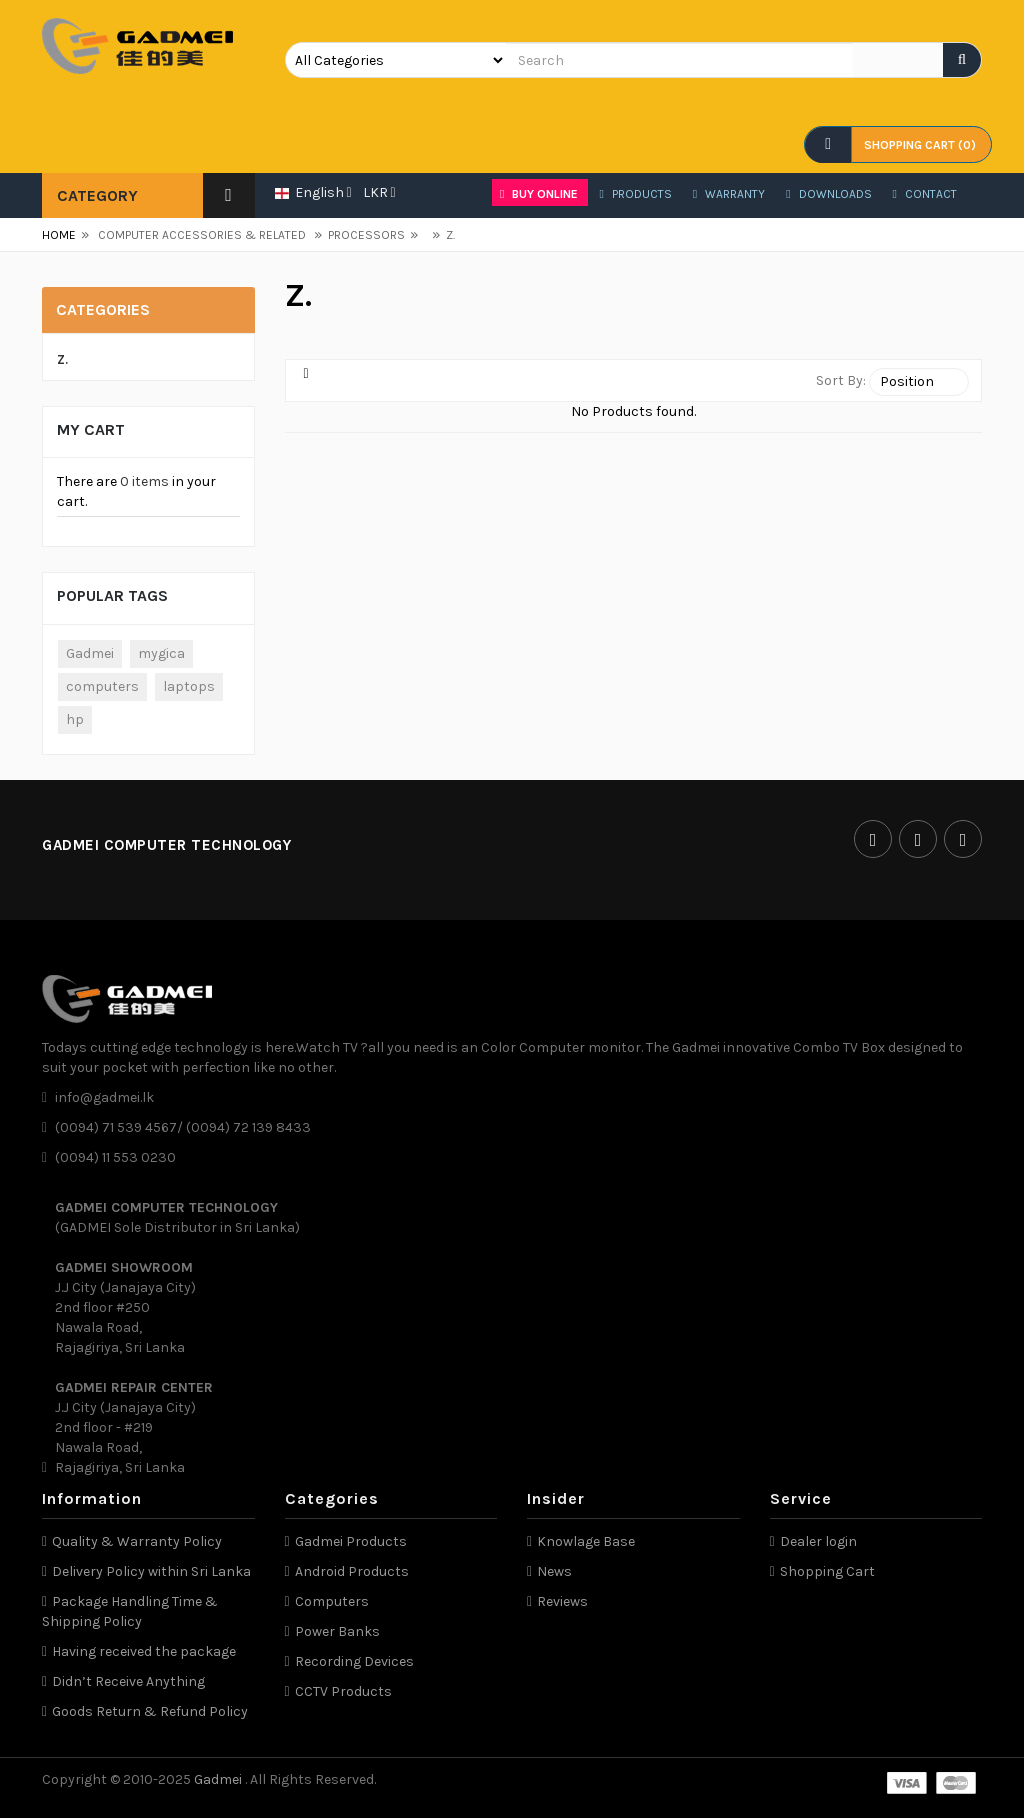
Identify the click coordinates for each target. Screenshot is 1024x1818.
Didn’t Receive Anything (128, 1681)
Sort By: (841, 380)
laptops (189, 686)
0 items (144, 481)
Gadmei (90, 653)
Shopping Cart (827, 1571)
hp (75, 719)
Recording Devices (354, 1661)
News (554, 1571)
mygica (161, 653)
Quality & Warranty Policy (137, 1541)
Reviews (562, 1601)
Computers (332, 1601)
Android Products (352, 1571)
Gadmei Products (351, 1541)
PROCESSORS (359, 235)
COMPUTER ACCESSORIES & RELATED (202, 235)
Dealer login (818, 1541)
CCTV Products (343, 1691)
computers (102, 686)
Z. (443, 235)
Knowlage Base (586, 1541)
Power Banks (337, 1631)
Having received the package (144, 1651)
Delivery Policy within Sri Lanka (151, 1571)
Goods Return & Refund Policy (150, 1711)
